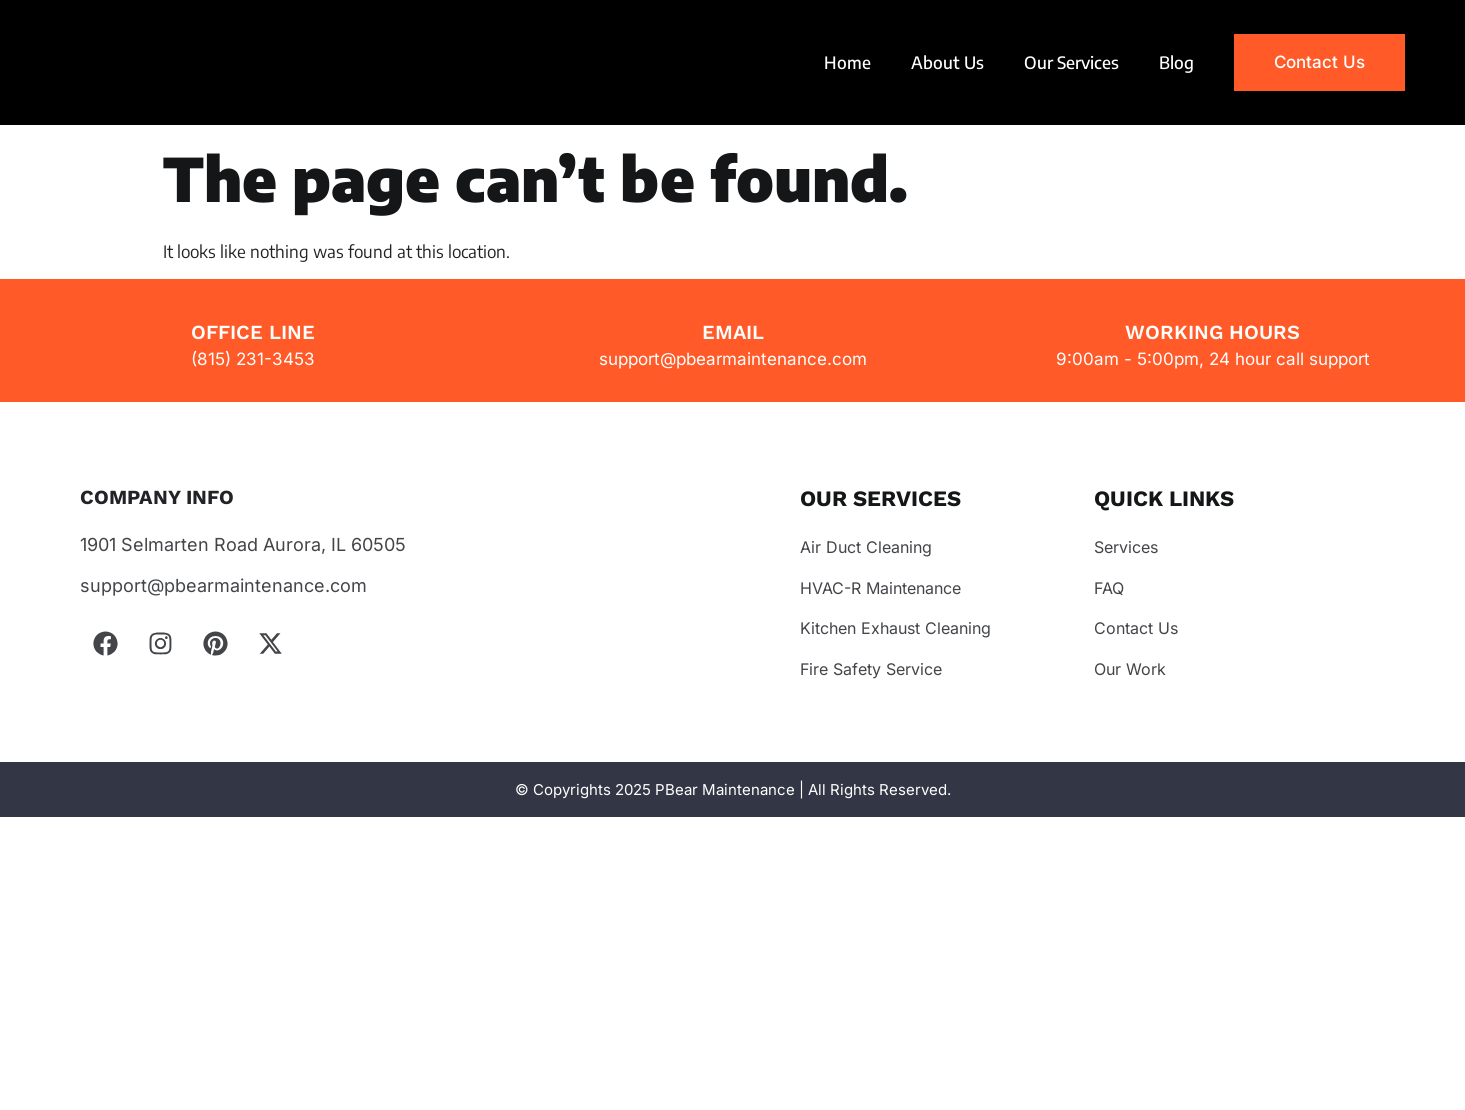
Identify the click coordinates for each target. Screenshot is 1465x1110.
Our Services (1071, 62)
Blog (1176, 62)
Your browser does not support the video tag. (165, 62)
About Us (947, 62)
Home (847, 62)
